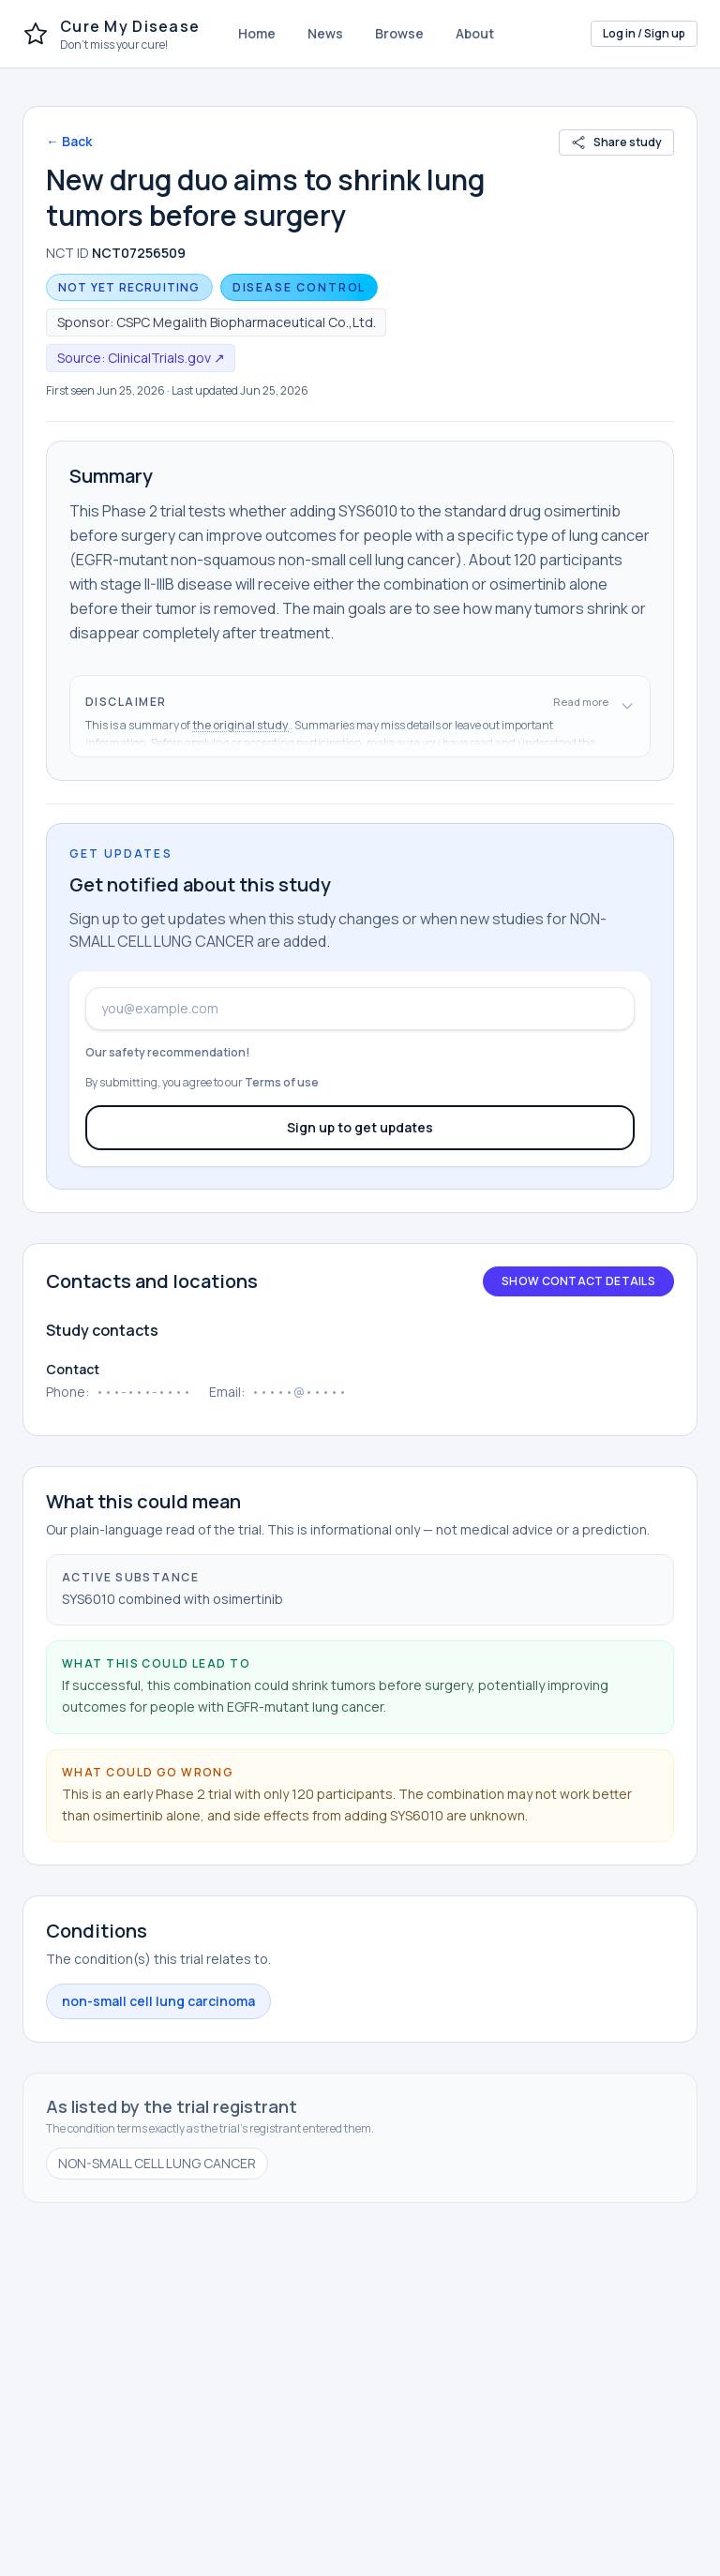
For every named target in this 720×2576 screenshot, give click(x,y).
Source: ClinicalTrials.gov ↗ (141, 358)
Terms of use (282, 1082)
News (325, 33)
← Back (69, 141)
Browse (399, 33)
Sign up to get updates (360, 1127)
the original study (241, 725)
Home (257, 33)
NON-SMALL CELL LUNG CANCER (157, 2163)
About (475, 33)
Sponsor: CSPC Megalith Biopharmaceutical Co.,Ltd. (216, 322)
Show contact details (578, 1281)
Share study (616, 142)
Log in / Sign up (644, 33)
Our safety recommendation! (167, 1052)
